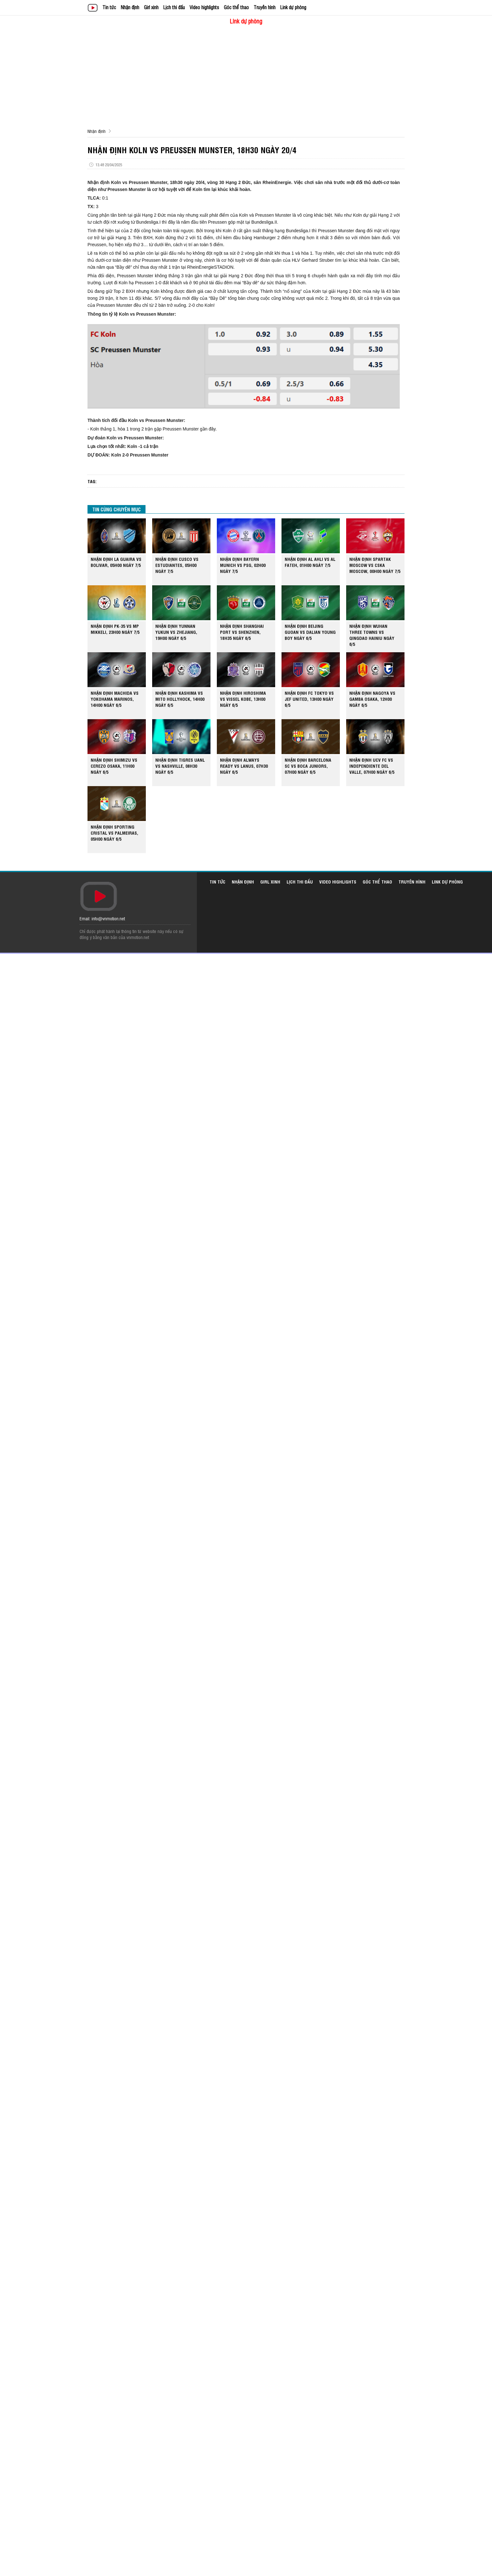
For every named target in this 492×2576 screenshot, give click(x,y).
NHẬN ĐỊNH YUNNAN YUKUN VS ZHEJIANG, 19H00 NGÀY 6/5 (176, 632)
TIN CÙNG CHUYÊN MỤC (116, 509)
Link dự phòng (293, 7)
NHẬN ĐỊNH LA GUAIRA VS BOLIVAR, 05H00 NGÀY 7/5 (116, 562)
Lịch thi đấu (174, 7)
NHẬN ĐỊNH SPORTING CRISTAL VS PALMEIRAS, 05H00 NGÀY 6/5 (114, 833)
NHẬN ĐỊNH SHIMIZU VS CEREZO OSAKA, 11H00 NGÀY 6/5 (114, 766)
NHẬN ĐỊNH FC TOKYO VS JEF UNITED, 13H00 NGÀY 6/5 (309, 699)
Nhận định (130, 7)
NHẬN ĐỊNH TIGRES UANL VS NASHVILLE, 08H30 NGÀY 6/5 (180, 766)
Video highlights (204, 7)
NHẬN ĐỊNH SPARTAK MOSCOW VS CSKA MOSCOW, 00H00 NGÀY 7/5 (374, 565)
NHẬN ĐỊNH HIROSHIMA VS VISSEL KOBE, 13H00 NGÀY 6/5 (243, 699)
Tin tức (109, 7)
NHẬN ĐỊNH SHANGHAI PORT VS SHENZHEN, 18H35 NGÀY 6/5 (242, 632)
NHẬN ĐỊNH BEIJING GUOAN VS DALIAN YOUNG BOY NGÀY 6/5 (310, 632)
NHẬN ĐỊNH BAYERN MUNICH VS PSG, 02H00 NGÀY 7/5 (243, 565)
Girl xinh (151, 7)
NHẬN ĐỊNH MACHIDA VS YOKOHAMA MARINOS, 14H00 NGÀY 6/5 (115, 699)
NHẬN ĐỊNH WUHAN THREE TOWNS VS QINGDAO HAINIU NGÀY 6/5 (371, 635)
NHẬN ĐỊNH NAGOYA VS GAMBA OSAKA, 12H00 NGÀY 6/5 (372, 699)
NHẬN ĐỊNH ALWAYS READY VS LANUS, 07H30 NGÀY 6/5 (244, 766)
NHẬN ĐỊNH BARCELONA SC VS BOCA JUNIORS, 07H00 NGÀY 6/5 (308, 766)
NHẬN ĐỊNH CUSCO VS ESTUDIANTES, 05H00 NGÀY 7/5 (176, 565)
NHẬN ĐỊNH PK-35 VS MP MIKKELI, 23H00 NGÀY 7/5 (115, 629)
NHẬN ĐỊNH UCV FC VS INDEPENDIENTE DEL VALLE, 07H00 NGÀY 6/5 (371, 766)
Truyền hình (264, 7)
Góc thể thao (236, 7)
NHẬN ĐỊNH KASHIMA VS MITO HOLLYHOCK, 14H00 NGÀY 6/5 (179, 699)
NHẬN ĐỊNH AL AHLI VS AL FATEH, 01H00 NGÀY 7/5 (310, 562)
